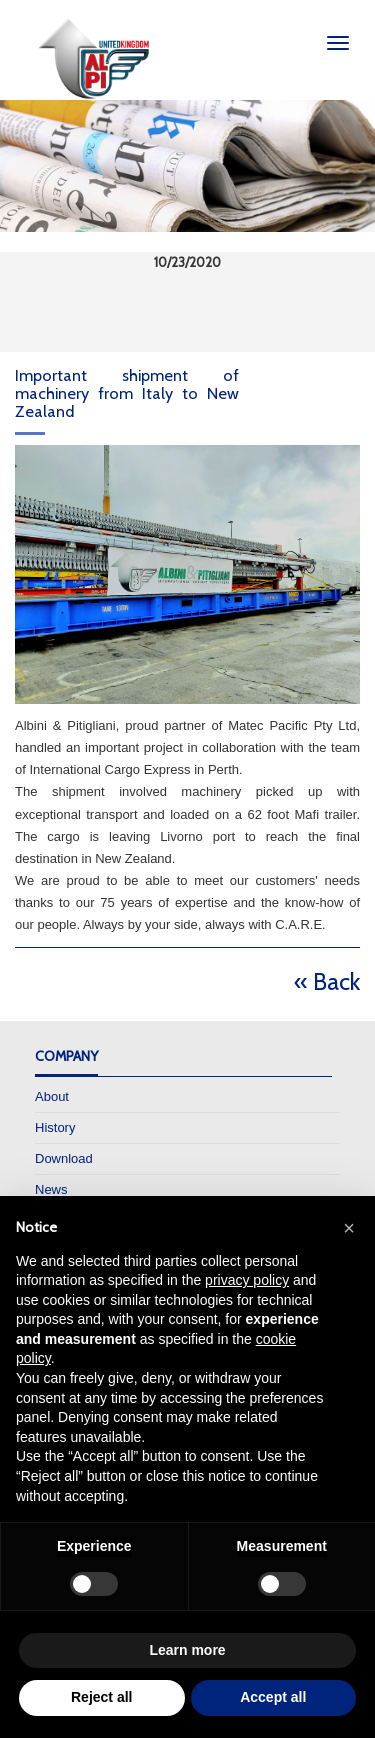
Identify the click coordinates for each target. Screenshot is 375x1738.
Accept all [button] (273, 1697)
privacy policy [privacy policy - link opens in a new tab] (247, 1280)
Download (64, 1158)
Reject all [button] (101, 1697)
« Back (327, 981)
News (51, 1189)
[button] (349, 1228)
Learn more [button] (187, 1650)
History (55, 1127)
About (52, 1096)
